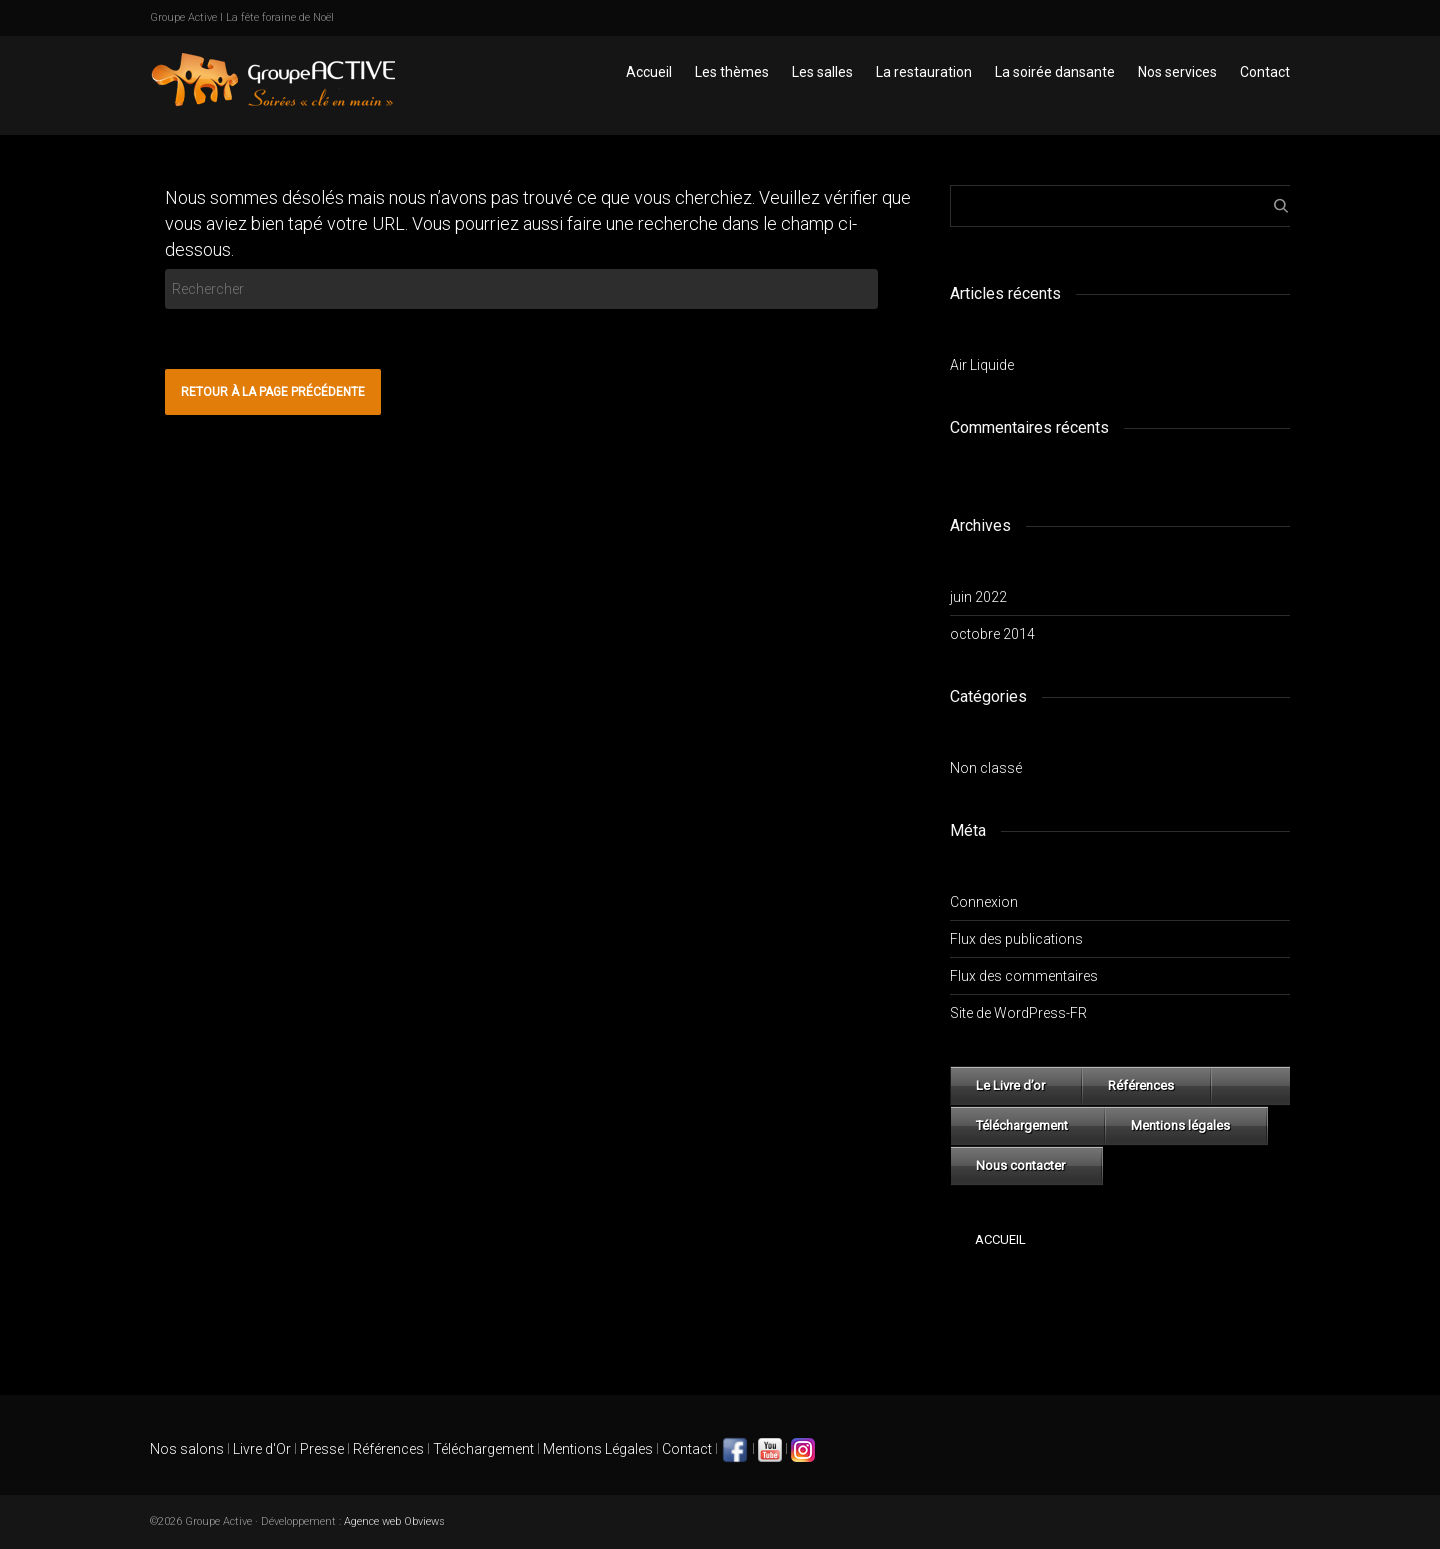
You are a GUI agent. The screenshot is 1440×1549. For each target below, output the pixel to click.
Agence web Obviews (394, 1521)
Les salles (822, 72)
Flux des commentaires (1024, 976)
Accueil (649, 72)
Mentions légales (1180, 1125)
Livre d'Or (260, 1449)
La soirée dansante (1055, 72)
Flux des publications (1016, 939)
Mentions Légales (598, 1449)
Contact (1265, 72)
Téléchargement (1022, 1125)
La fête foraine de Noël (280, 17)
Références (1141, 1085)
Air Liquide (982, 365)
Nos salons (187, 1449)
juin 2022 (978, 597)
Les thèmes (732, 72)
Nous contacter (1020, 1165)
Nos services (1177, 72)
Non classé (986, 768)
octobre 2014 (992, 634)
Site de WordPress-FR (1018, 1013)
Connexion (984, 902)
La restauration (924, 72)
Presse (322, 1449)
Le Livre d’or (1010, 1085)
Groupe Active (183, 17)
